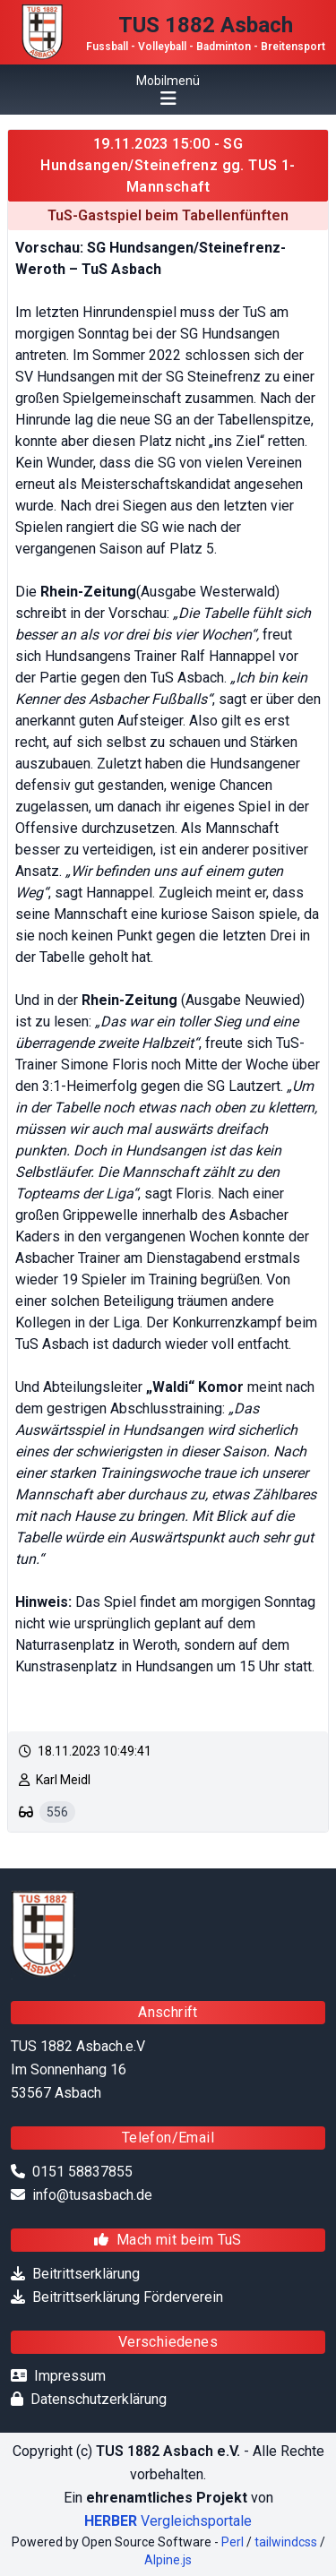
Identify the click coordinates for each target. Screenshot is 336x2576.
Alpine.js (168, 2560)
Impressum (70, 2375)
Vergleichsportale (168, 2520)
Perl (232, 2542)
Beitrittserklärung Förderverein (127, 2297)
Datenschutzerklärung (98, 2399)
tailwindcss (285, 2542)
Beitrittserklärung (86, 2273)
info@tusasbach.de (92, 2194)
